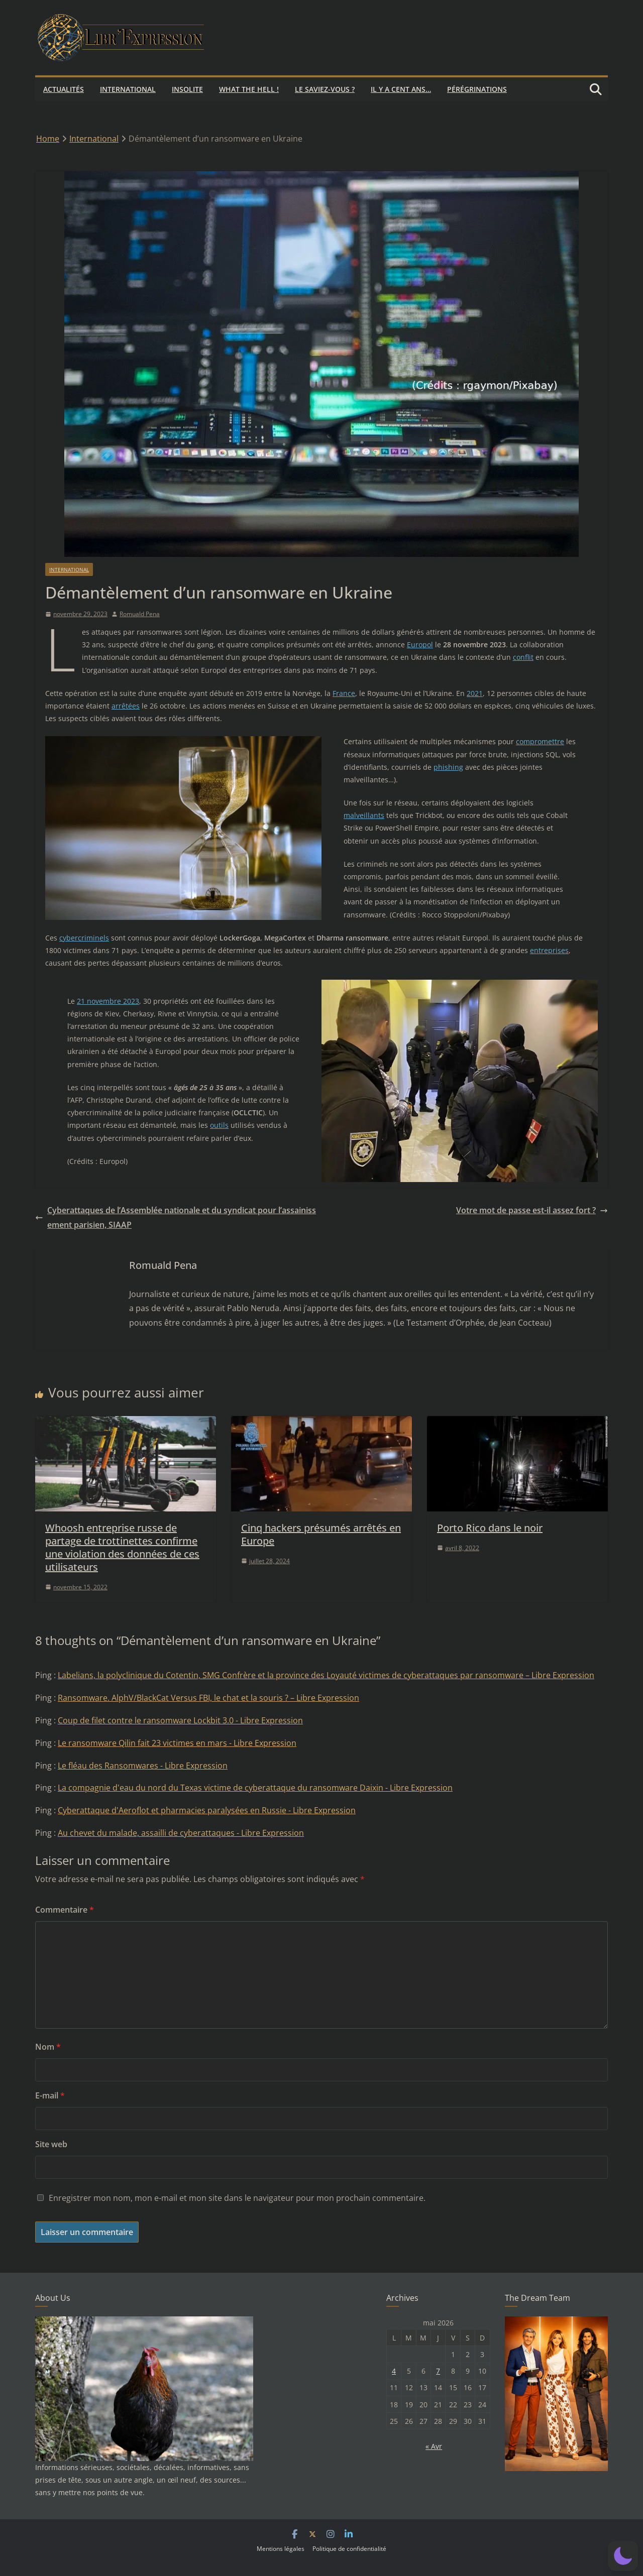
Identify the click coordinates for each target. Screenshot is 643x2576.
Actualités (63, 89)
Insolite (187, 89)
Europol (420, 644)
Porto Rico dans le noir (490, 1528)
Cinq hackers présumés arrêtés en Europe (321, 1534)
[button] (623, 2556)
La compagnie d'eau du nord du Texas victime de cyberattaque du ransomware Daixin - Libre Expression (255, 1787)
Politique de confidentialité (349, 2548)
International (128, 89)
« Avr (433, 2446)
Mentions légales (280, 2548)
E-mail (50, 2095)
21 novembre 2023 (108, 1001)
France (344, 693)
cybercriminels (84, 938)
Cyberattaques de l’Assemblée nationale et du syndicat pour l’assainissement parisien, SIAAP (175, 1217)
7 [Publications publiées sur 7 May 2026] (438, 2371)
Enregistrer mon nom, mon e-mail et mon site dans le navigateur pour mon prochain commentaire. (237, 2197)
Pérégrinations (477, 89)
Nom (48, 2046)
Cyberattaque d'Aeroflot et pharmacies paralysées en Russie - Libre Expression (207, 1810)
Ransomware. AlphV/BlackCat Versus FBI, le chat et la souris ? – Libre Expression (208, 1697)
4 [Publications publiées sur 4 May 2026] (394, 2371)
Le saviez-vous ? (325, 89)
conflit (523, 657)
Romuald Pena (140, 614)
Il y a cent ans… (401, 89)
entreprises (549, 950)
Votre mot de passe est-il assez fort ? (532, 1210)
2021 (475, 693)
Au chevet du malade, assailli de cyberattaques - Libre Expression (181, 1832)
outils (219, 1125)
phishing (448, 767)
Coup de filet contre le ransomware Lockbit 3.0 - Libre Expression (180, 1720)
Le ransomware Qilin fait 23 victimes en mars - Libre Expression (177, 1742)
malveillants (364, 815)
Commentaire (64, 1909)
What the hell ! (249, 89)
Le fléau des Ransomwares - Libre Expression (143, 1765)
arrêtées (126, 706)
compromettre (540, 741)
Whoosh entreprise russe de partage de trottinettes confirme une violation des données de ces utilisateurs (122, 1547)
